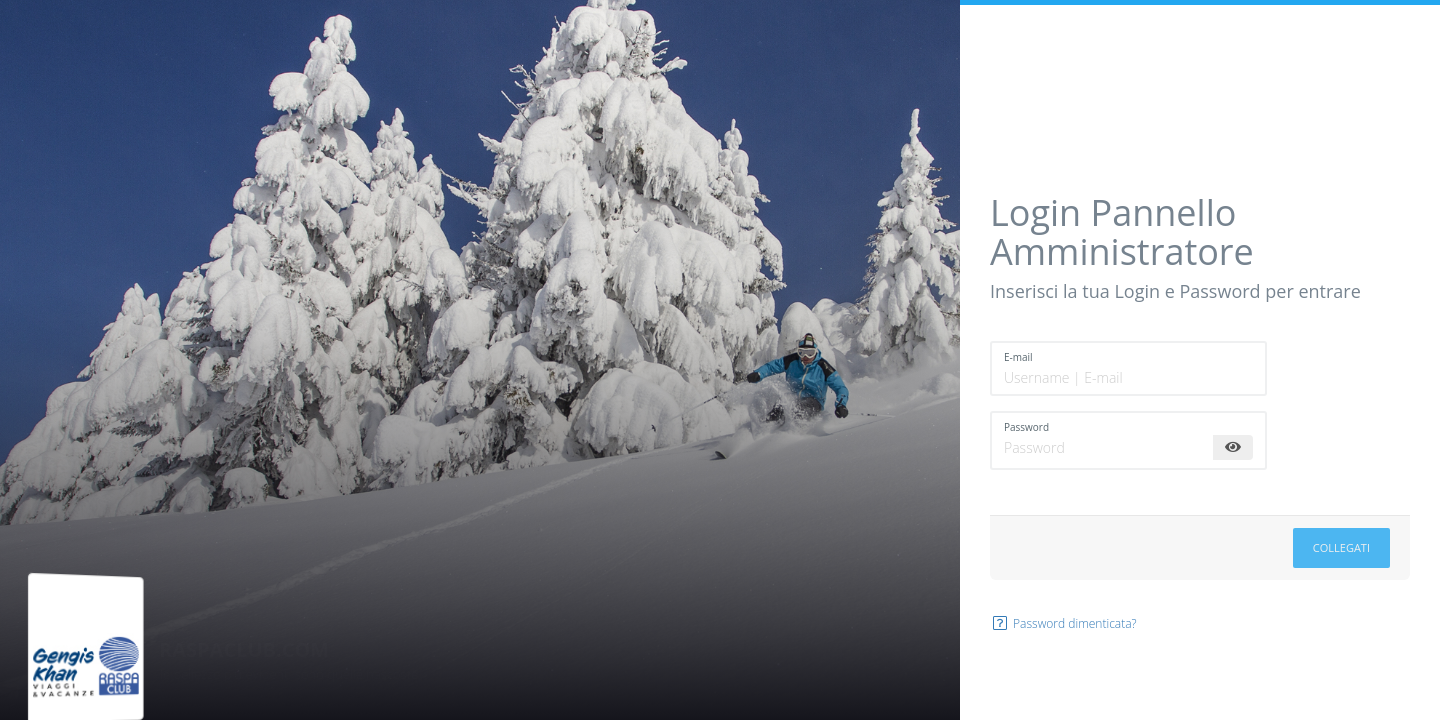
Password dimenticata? (1063, 623)
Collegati (1341, 547)
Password (1026, 427)
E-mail (1018, 357)
